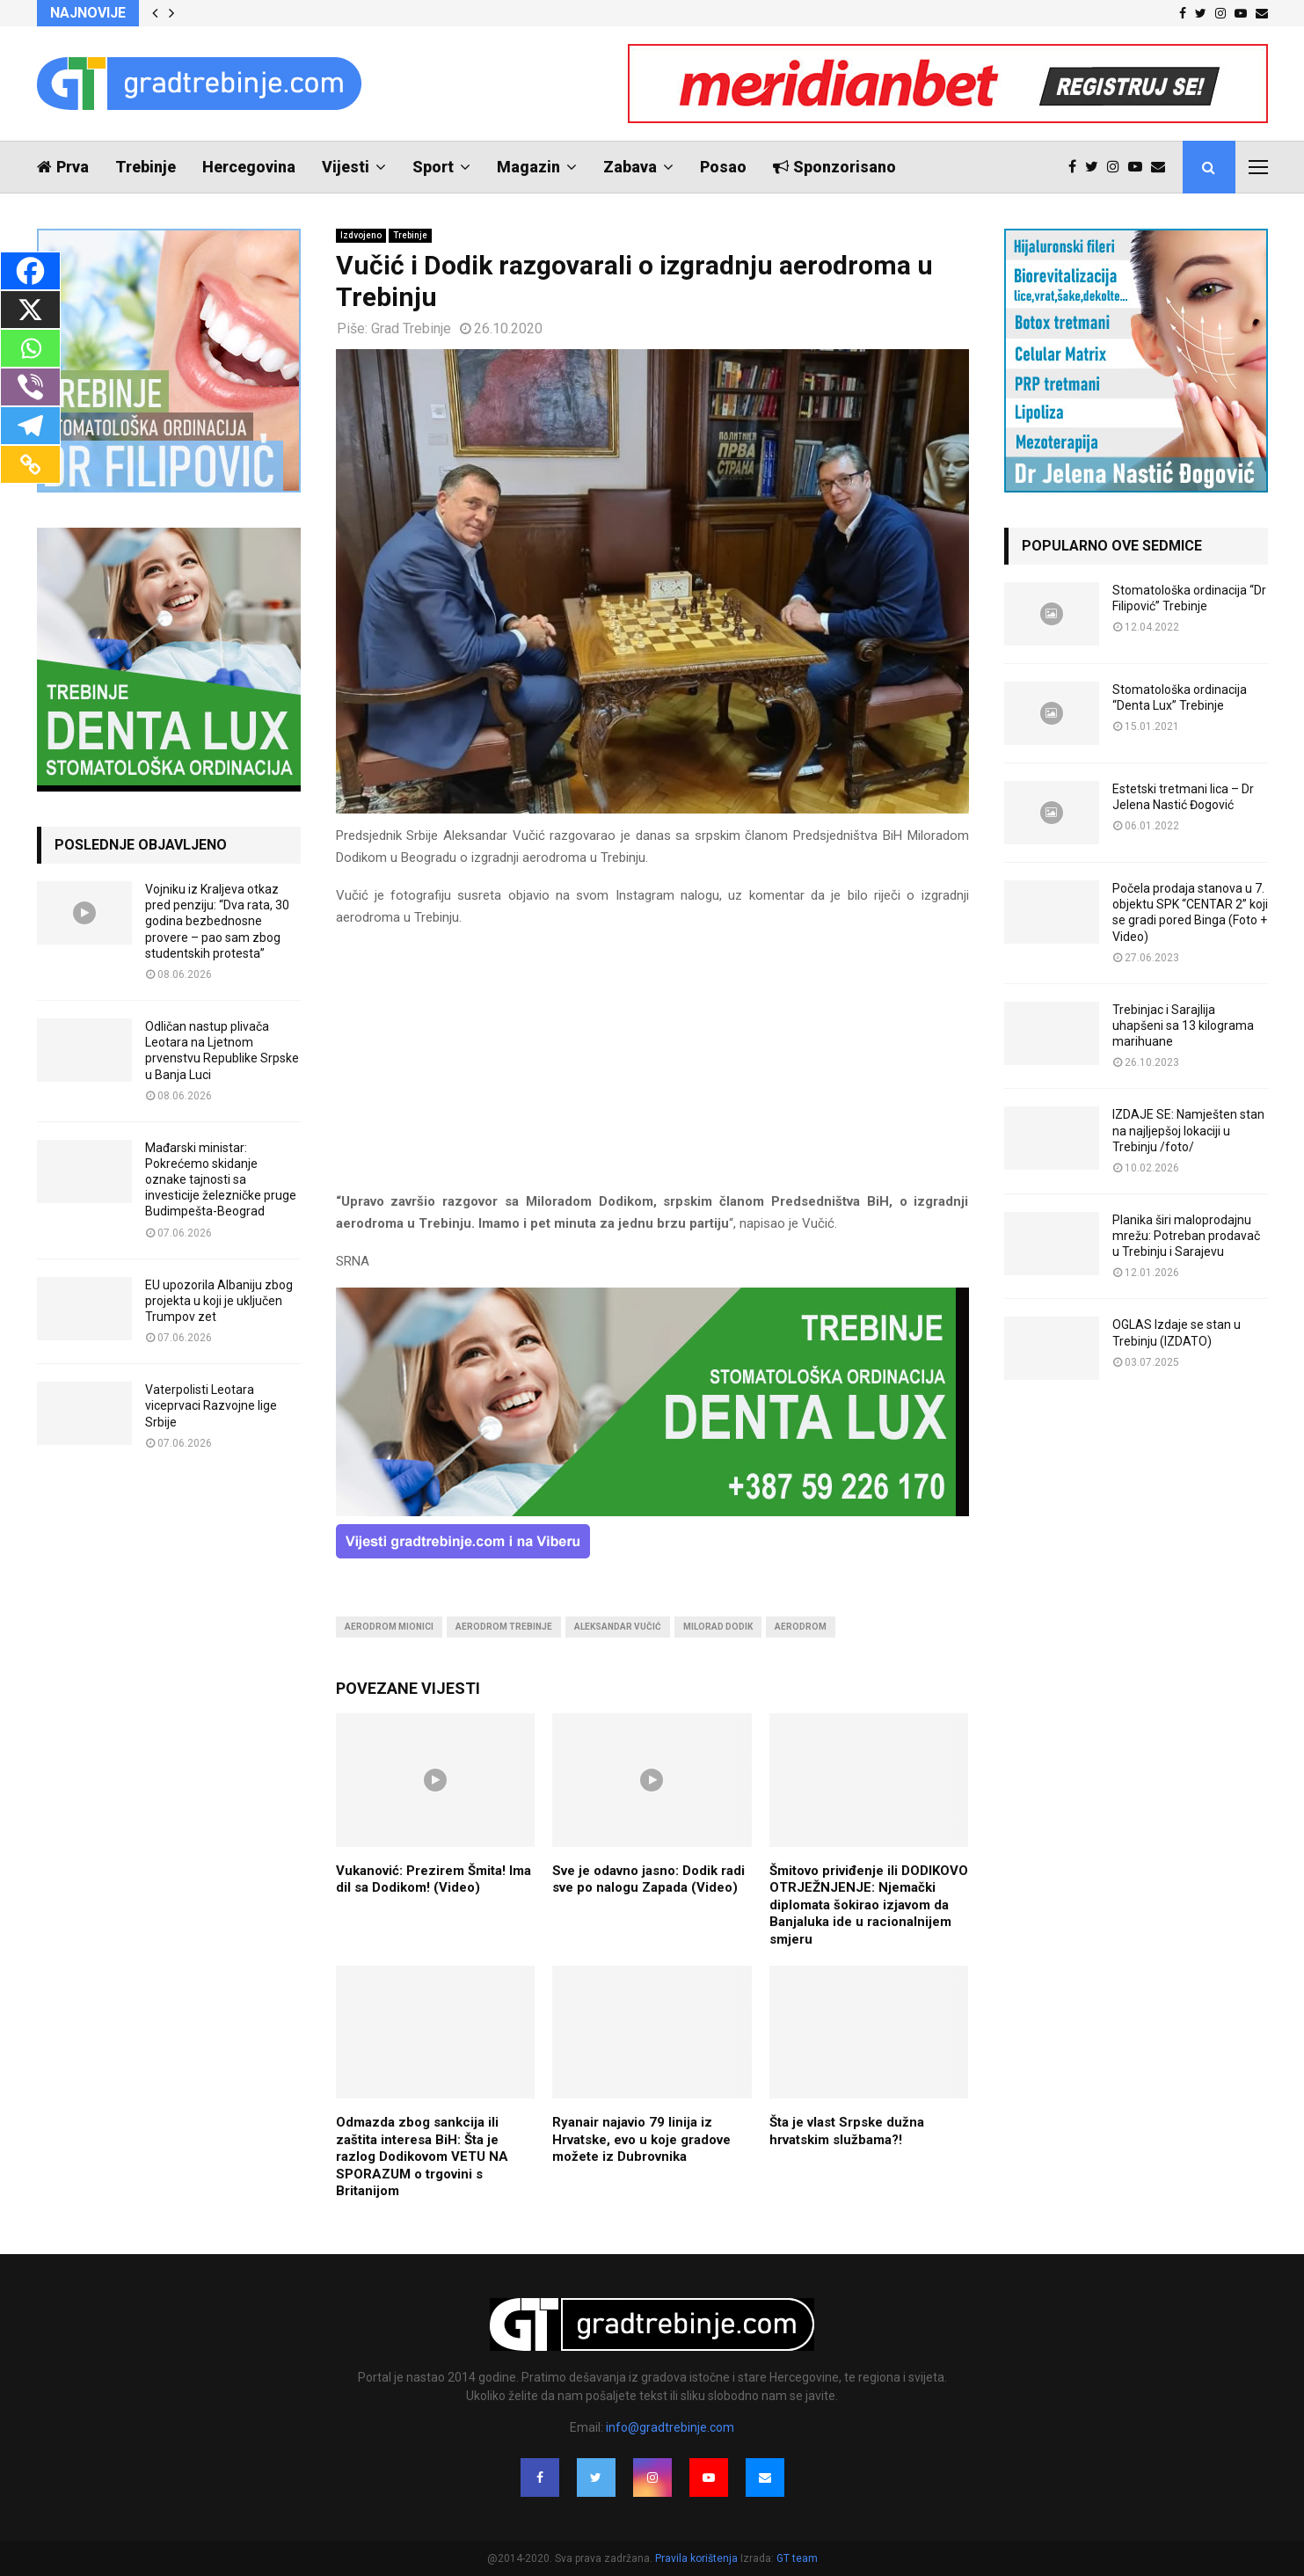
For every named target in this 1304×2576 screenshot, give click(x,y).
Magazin (528, 166)
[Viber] (30, 387)
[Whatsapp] (30, 348)
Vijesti (345, 166)
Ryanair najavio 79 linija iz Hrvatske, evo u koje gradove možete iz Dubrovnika (641, 2139)
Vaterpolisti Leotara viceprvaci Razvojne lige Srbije (211, 1405)
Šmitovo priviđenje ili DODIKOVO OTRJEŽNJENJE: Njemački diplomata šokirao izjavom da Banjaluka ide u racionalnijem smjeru (868, 1905)
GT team (797, 2558)
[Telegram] (30, 425)
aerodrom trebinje (503, 1626)
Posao (723, 166)
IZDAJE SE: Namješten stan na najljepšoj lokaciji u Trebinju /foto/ (1188, 1130)
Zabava (630, 166)
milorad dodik (718, 1626)
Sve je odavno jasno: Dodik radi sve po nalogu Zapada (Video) (648, 1879)
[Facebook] (30, 271)
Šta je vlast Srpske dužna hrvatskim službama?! (846, 2131)
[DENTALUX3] (652, 1512)
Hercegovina (248, 166)
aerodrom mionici (389, 1626)
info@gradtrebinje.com (670, 2427)
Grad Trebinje (411, 328)
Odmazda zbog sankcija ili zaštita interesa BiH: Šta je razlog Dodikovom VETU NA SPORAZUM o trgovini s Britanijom (422, 2156)
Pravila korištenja (697, 2558)
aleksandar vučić (617, 1626)
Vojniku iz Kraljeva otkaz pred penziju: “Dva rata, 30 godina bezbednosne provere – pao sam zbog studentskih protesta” (217, 921)
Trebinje (145, 166)
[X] (30, 309)
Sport (433, 166)
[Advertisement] (652, 1068)
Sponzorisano (834, 166)
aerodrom (801, 1626)
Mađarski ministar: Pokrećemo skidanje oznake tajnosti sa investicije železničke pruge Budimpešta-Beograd (220, 1180)
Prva (63, 166)
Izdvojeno (361, 235)
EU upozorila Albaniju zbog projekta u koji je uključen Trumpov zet (219, 1301)
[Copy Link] (30, 464)
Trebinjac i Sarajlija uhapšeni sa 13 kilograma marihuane (1183, 1025)
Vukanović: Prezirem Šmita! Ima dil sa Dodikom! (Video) (433, 1879)
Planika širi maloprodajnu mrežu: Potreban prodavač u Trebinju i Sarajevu (1186, 1236)
